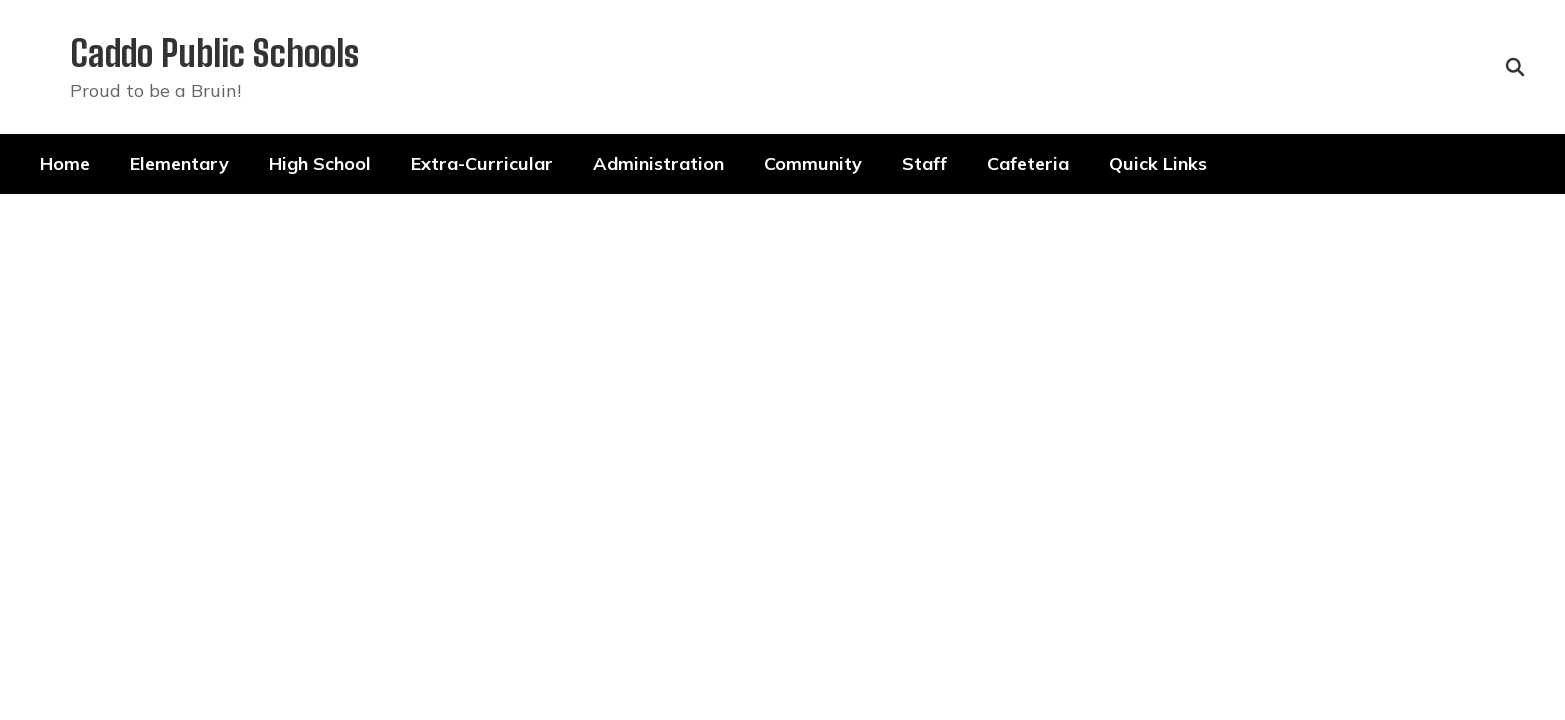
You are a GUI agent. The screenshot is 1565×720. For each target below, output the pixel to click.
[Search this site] (1515, 67)
